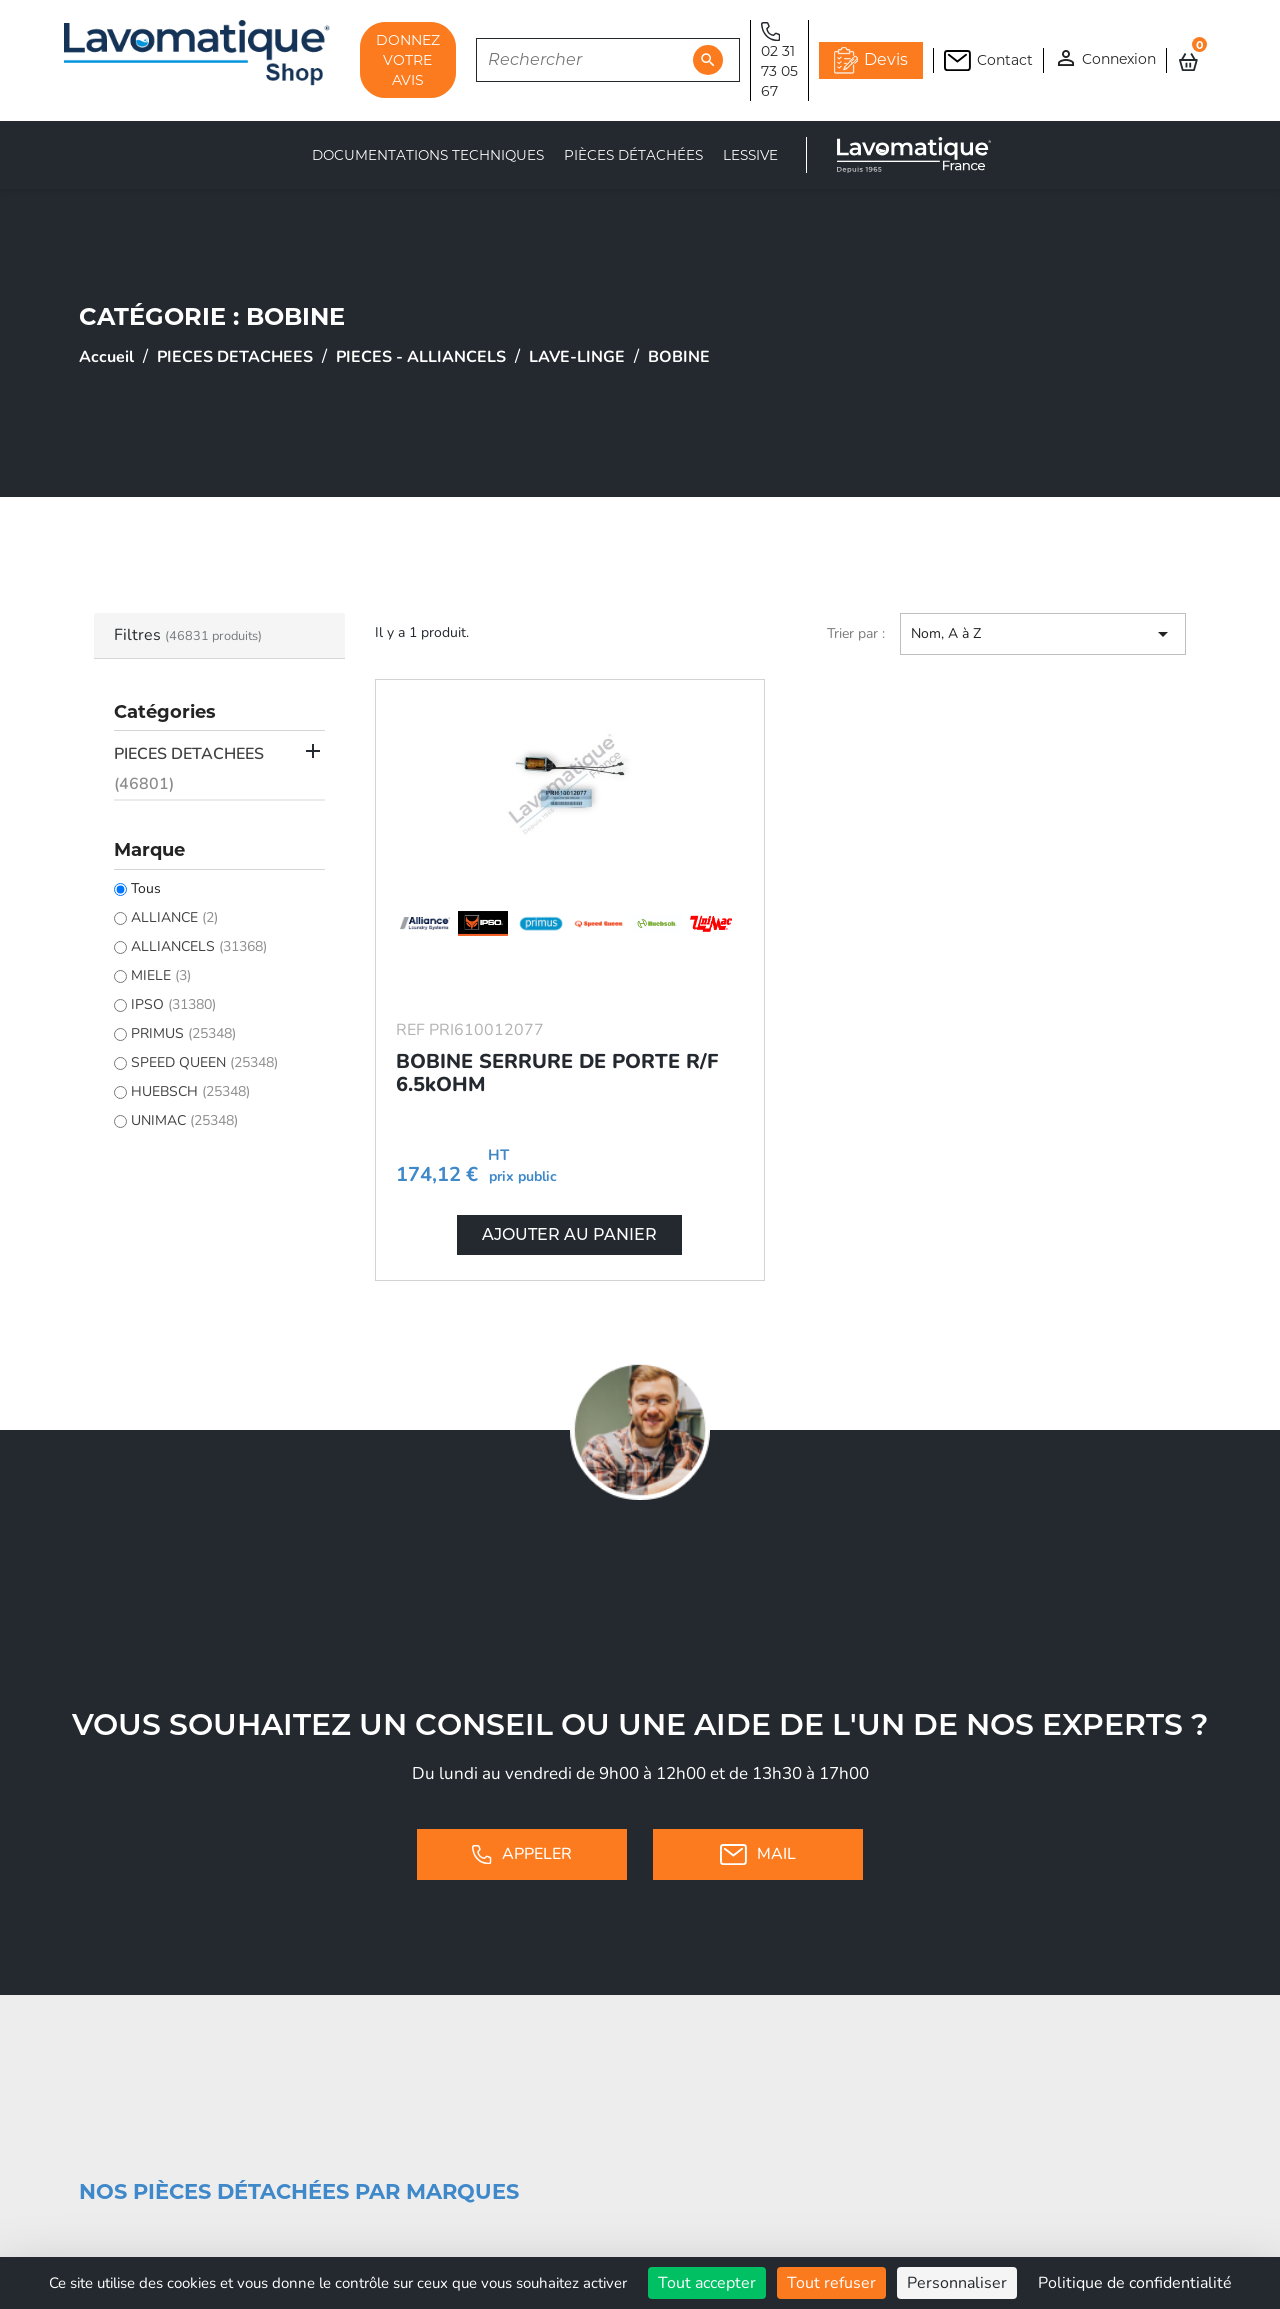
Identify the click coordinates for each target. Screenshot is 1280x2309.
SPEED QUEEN (204, 1062)
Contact (988, 60)
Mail (758, 1854)
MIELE (161, 975)
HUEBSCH (190, 1091)
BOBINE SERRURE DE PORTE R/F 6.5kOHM (557, 1073)
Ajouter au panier (569, 1234)
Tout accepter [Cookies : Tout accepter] (707, 2283)
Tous (146, 888)
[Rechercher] (608, 60)
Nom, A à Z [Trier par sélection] (1043, 634)
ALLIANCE (174, 917)
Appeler (521, 1854)
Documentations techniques (428, 155)
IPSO (173, 1004)
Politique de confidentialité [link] (1135, 2283)
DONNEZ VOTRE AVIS (408, 60)
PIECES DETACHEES (189, 769)
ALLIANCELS (199, 946)
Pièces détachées (633, 155)
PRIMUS (183, 1033)
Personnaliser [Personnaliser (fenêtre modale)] (957, 2283)
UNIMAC (184, 1120)
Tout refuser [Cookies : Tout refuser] (831, 2283)
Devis (871, 60)
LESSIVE (750, 155)
